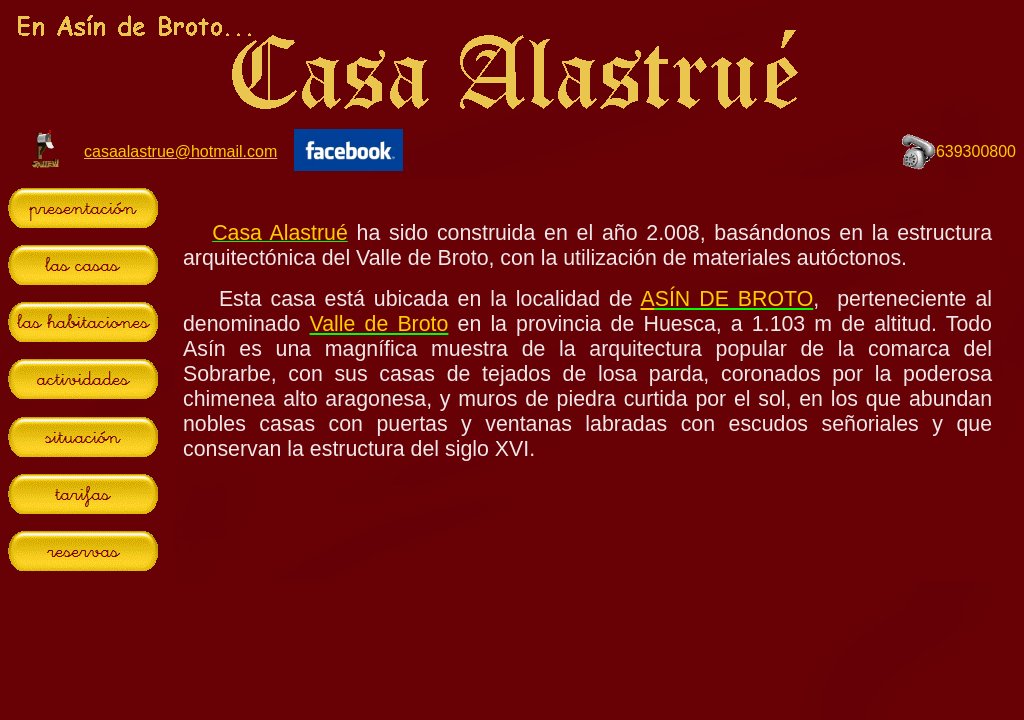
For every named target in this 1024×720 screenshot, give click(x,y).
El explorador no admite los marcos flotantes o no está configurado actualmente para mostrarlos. (587, 379)
